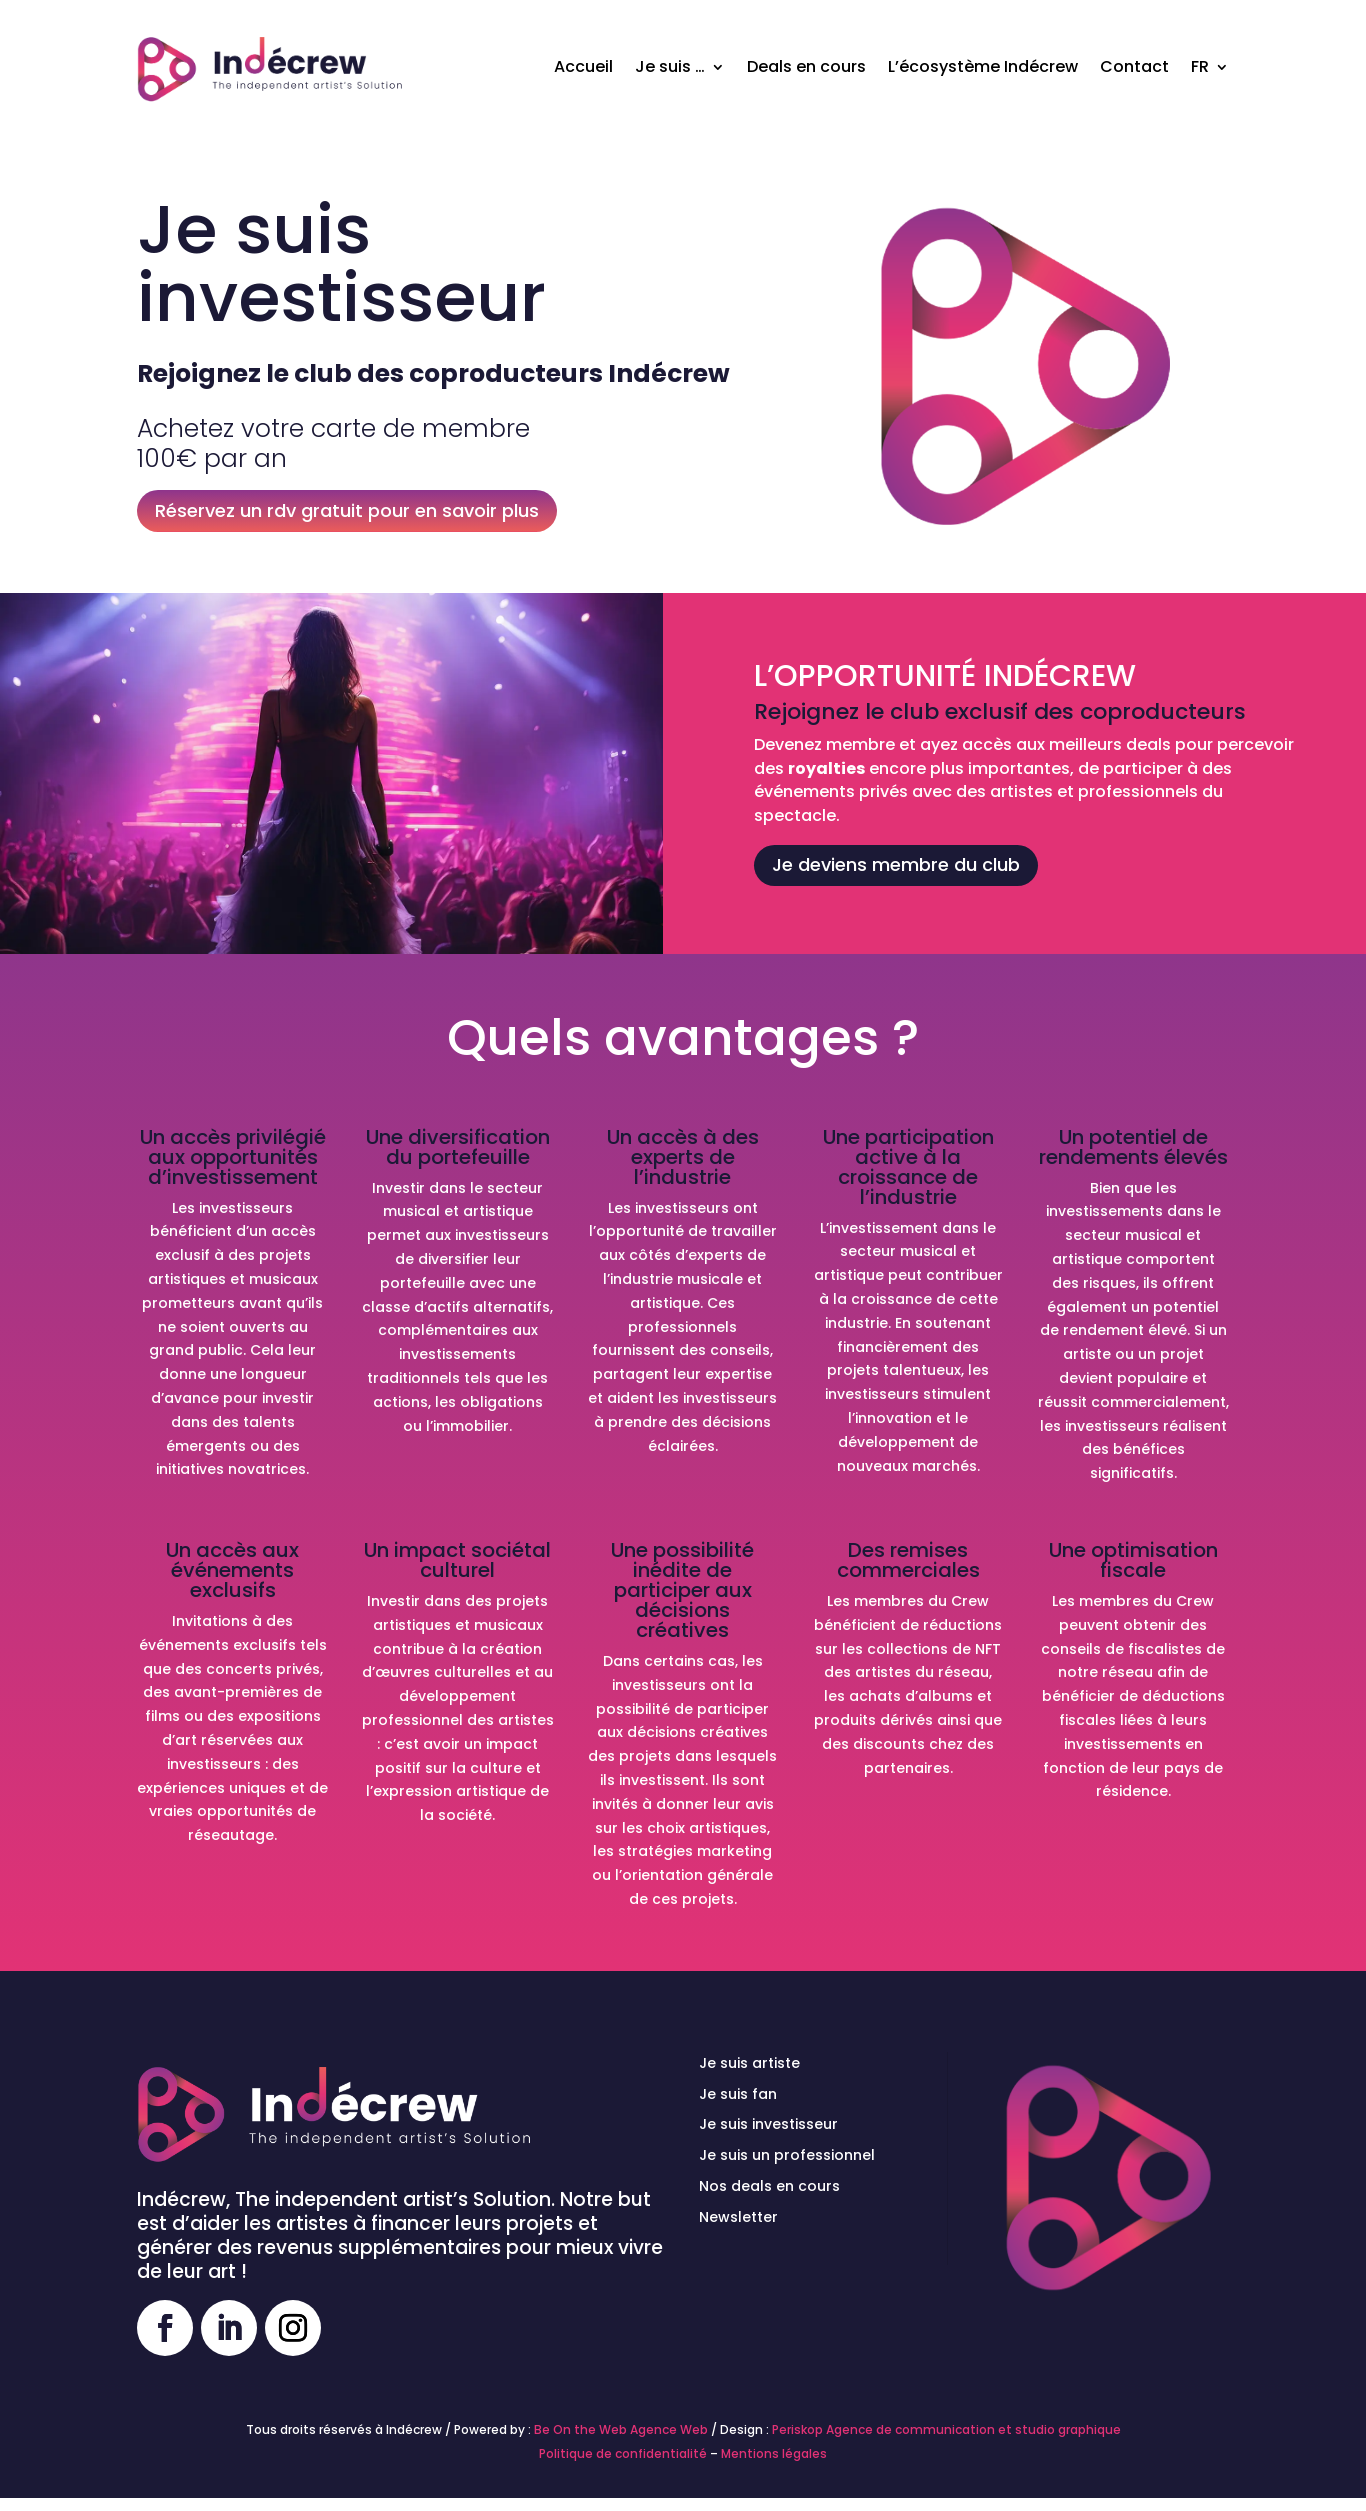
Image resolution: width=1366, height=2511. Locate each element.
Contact (1134, 66)
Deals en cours (806, 66)
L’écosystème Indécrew (983, 66)
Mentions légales (774, 2453)
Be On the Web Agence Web (621, 2429)
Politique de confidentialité (623, 2453)
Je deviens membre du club (896, 864)
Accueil (583, 66)
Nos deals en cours (769, 2186)
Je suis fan (738, 2094)
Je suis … (670, 66)
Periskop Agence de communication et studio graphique (946, 2429)
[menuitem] (1210, 67)
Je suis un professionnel (787, 2155)
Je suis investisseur (768, 2124)
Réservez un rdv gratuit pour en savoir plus (347, 510)
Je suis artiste (749, 2063)
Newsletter (738, 2217)
